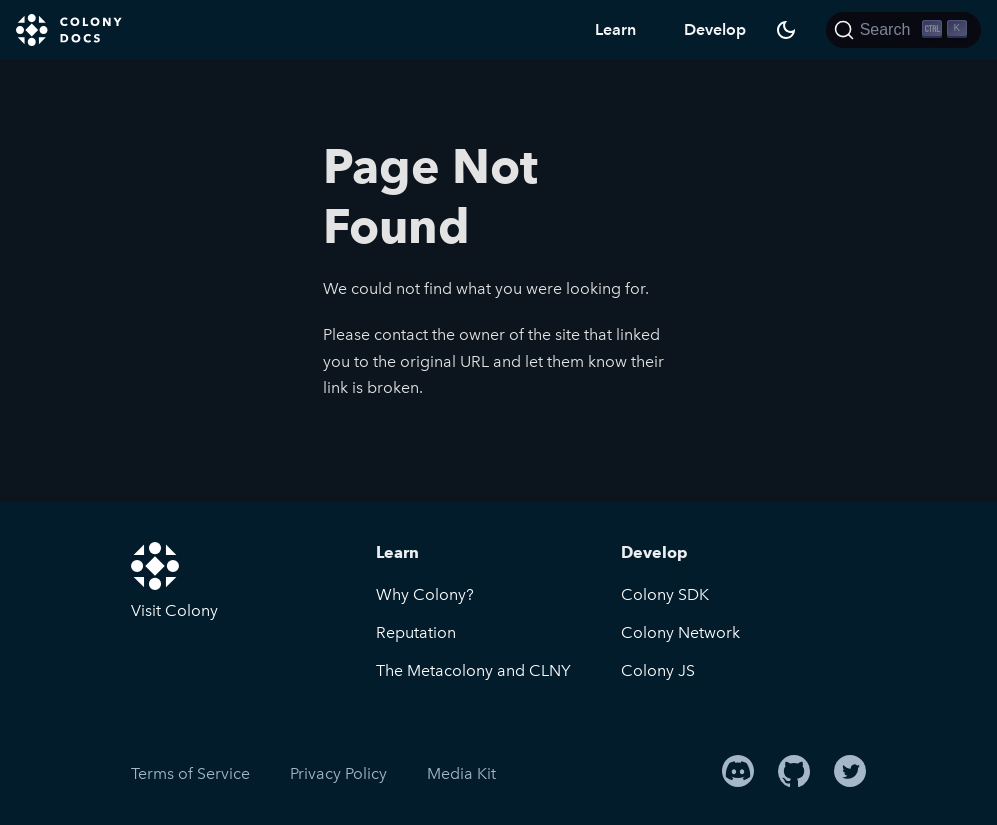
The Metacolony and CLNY (473, 670)
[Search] (903, 30)
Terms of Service (190, 773)
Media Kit (461, 773)
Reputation (416, 632)
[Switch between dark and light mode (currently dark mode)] (786, 30)
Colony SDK (665, 594)
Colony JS (658, 670)
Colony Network (680, 632)
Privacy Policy (338, 773)
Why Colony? (425, 594)
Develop (715, 29)
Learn (615, 29)
